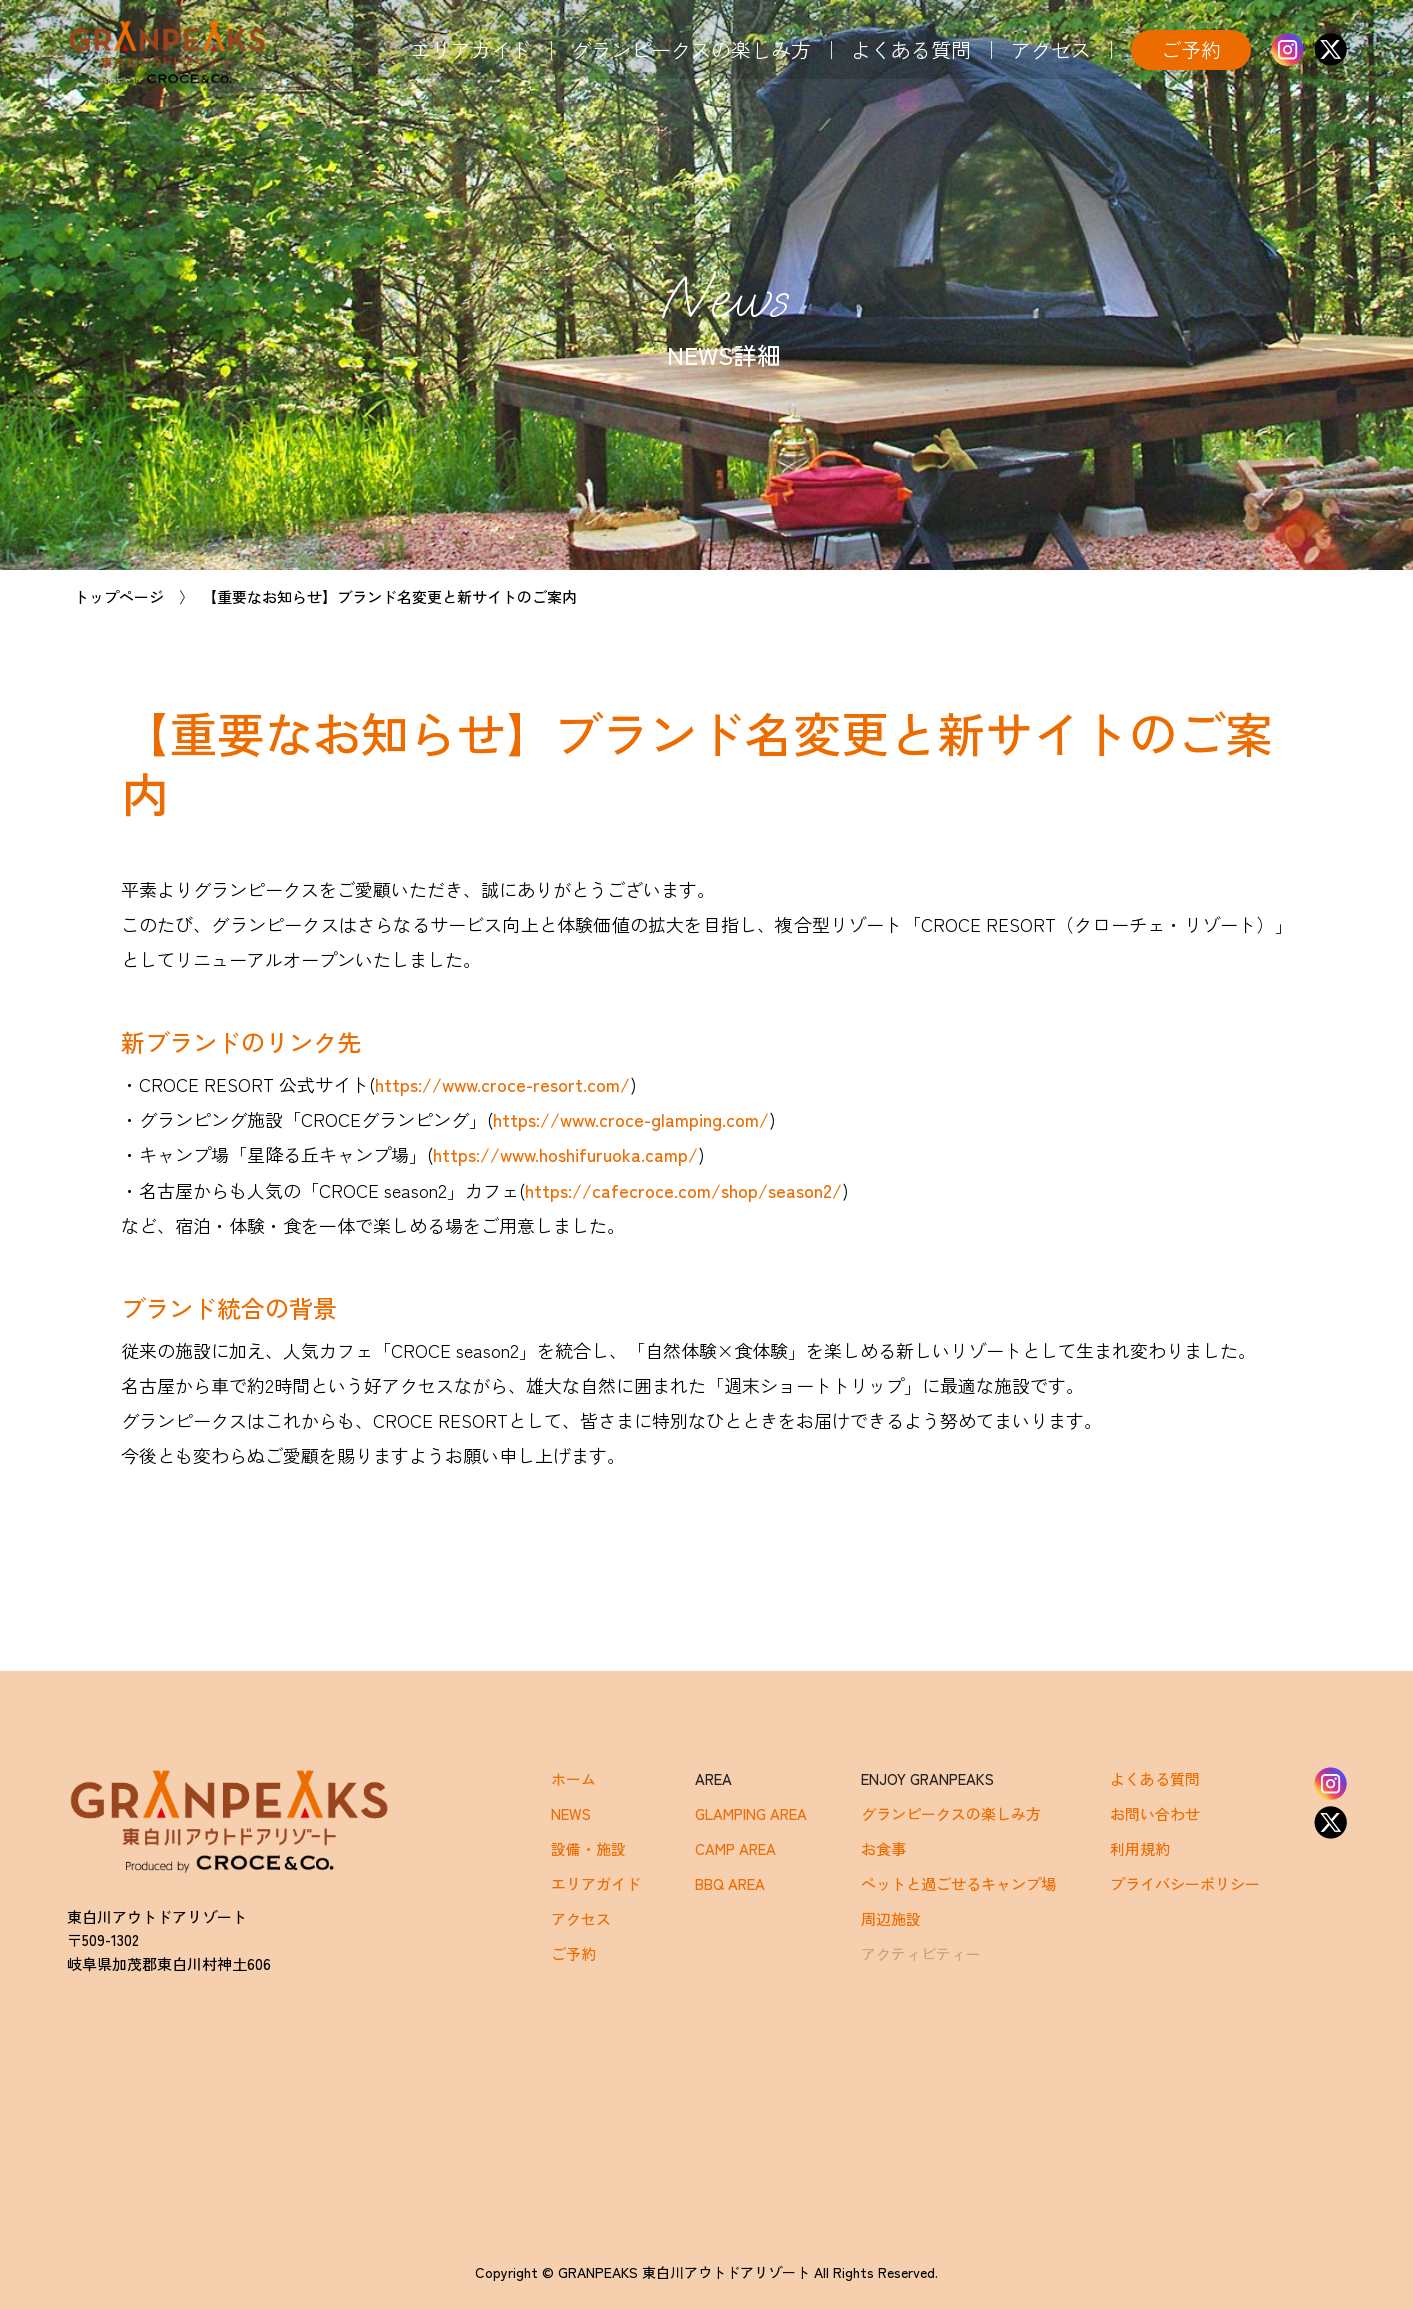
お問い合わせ (1155, 1813)
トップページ (119, 596)
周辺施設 (891, 1918)
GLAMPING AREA (751, 1813)
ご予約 (1191, 49)
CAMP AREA (735, 1848)
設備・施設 (588, 1848)
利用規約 (1140, 1848)
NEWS (571, 1813)
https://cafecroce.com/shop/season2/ (683, 1190)
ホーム (573, 1778)
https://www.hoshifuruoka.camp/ (565, 1154)
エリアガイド (471, 49)
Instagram (1287, 49)
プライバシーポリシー (1185, 1883)
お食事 (883, 1848)
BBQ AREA (730, 1883)
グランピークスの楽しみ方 (691, 49)
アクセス (1051, 49)
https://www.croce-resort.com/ (502, 1084)
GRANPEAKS (167, 52)
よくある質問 (911, 49)
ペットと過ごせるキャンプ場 (958, 1883)
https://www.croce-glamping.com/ (631, 1119)
